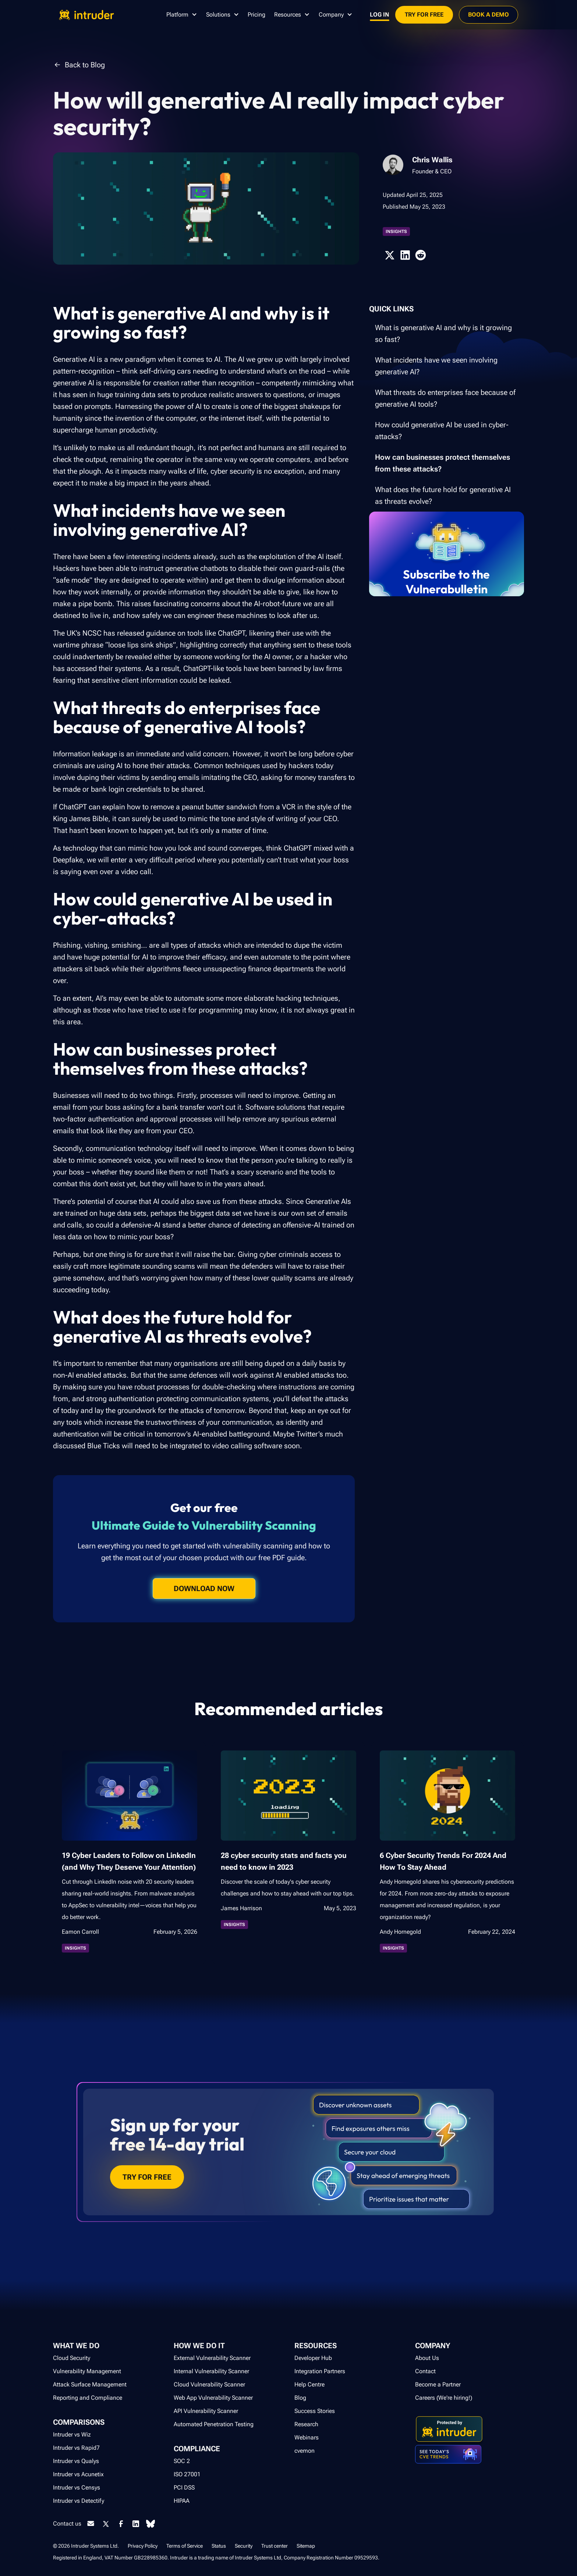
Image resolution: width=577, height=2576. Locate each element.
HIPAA (182, 2500)
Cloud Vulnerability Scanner (209, 2384)
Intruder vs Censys (76, 2487)
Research (306, 2424)
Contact (425, 2371)
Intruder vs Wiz (72, 2434)
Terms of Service (184, 2546)
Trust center (274, 2546)
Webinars (306, 2437)
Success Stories (314, 2410)
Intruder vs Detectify (78, 2500)
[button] (182, 15)
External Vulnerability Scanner (212, 2357)
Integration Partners (319, 2371)
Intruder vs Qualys (76, 2460)
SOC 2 (182, 2460)
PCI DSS (184, 2487)
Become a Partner (438, 2384)
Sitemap (306, 2546)
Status (219, 2546)
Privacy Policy (142, 2546)
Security (243, 2546)
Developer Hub (313, 2357)
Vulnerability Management (87, 2371)
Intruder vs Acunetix (78, 2474)
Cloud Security (71, 2357)
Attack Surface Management (90, 2384)
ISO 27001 (187, 2474)
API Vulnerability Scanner (206, 2410)
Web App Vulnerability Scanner (213, 2397)
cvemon (304, 2450)
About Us (427, 2357)
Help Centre (309, 2384)
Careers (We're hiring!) (443, 2397)
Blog (300, 2397)
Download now (204, 1588)
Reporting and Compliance (87, 2397)
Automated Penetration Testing (214, 2424)
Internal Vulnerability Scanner (211, 2371)
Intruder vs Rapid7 (76, 2447)
